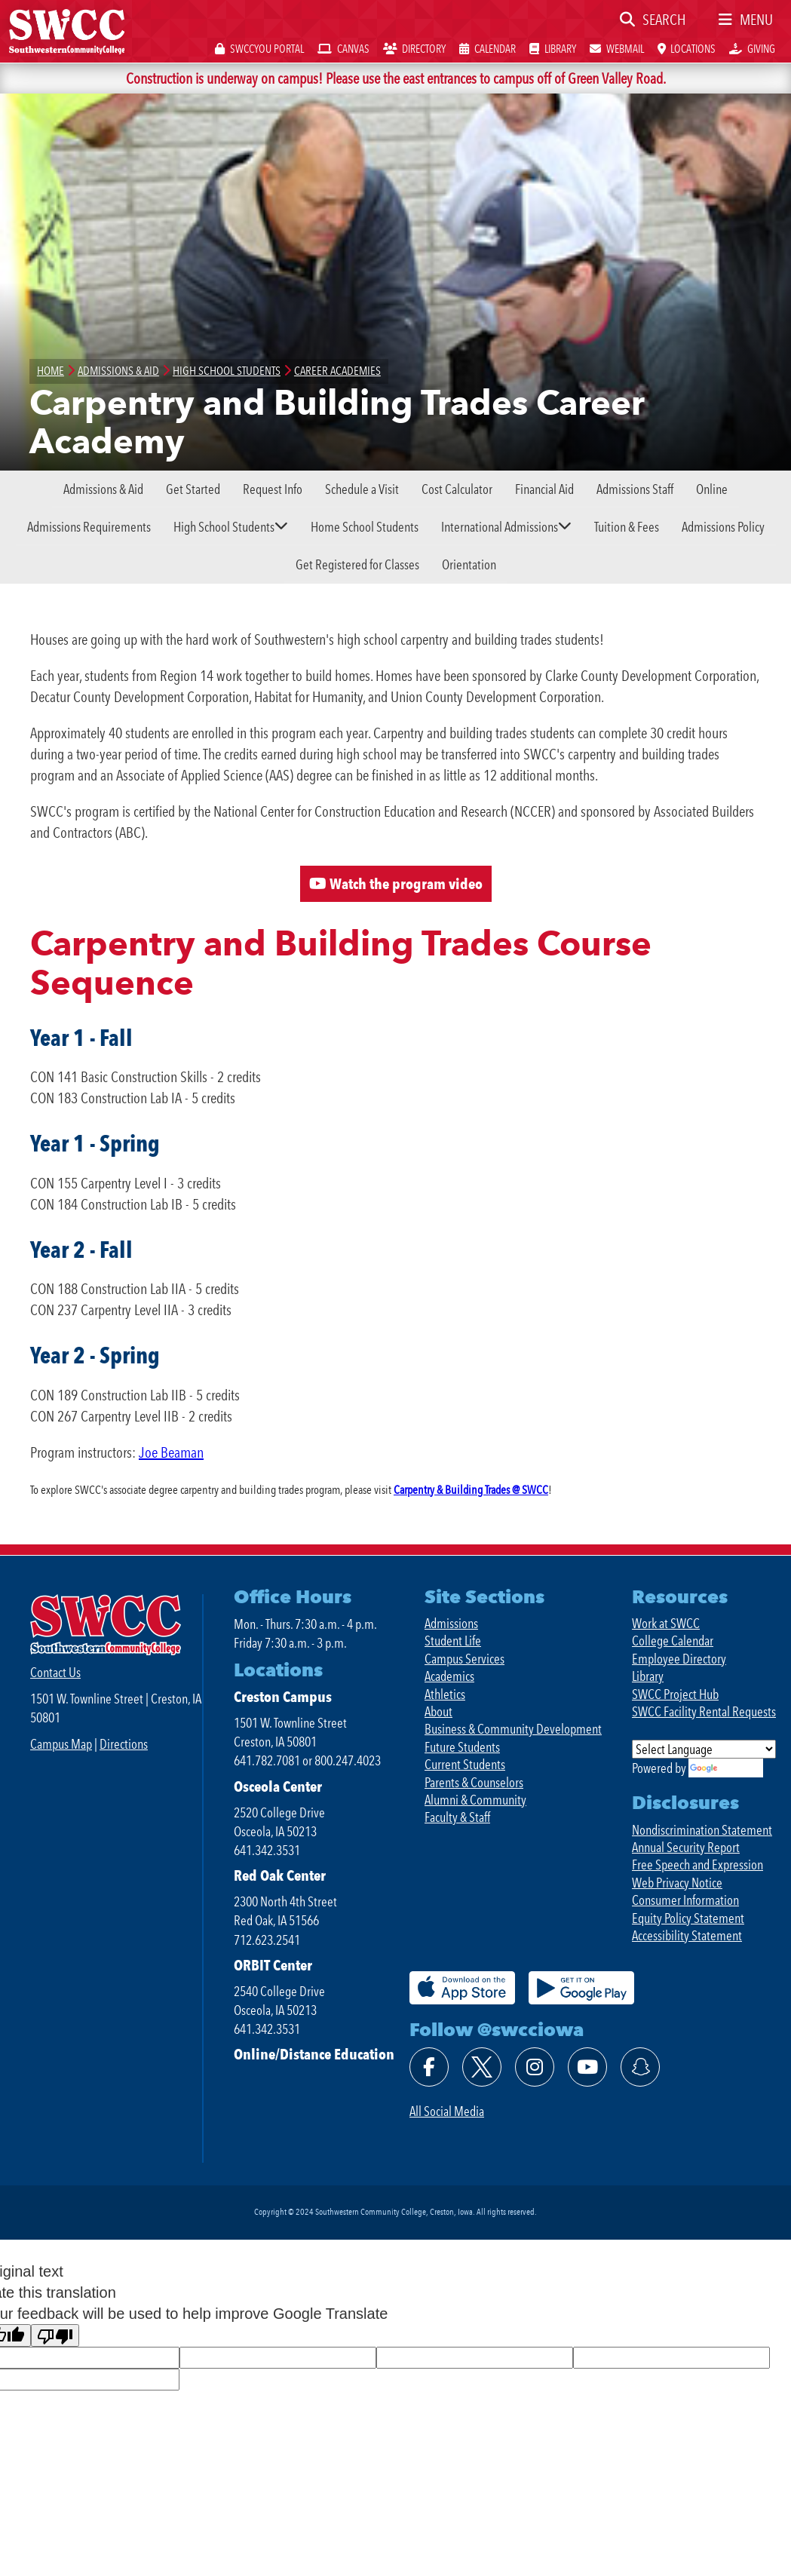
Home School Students (364, 527)
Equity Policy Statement (688, 1918)
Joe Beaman (171, 1452)
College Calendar (672, 1640)
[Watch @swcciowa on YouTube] (587, 2067)
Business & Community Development (513, 1729)
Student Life (453, 1640)
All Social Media (446, 2111)
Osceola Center (278, 1786)
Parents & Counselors (474, 1782)
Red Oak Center (280, 1875)
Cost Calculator (457, 489)
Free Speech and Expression (697, 1864)
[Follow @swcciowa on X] (481, 2067)
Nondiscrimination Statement (702, 1830)
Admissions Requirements (89, 527)
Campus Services (464, 1659)
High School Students (223, 527)
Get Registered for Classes (357, 564)
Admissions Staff (634, 489)
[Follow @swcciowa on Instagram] (534, 2067)
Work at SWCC (666, 1623)
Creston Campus (283, 1697)
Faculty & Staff (457, 1817)
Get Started (193, 489)
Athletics (445, 1694)
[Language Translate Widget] (704, 1749)
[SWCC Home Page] (66, 30)
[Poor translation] (55, 2336)
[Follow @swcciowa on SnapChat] (640, 2067)
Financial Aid (544, 489)
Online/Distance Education (314, 2054)
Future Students (462, 1747)
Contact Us (55, 1672)
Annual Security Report (686, 1847)
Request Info (272, 489)
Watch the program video (396, 884)
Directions (124, 1744)
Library (648, 1676)
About (438, 1711)
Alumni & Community (475, 1800)
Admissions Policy (723, 527)
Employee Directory (679, 1659)
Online (712, 489)
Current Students (465, 1764)
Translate (726, 1768)
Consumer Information (685, 1900)
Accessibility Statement (687, 1935)
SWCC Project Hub (675, 1694)
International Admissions (499, 527)
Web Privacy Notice (677, 1883)
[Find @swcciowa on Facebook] (429, 2067)
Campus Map (61, 1744)
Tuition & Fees (626, 527)
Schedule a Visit (362, 489)
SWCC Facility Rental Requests (704, 1711)
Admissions (451, 1623)
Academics (449, 1676)
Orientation (469, 564)
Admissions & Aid (103, 489)
